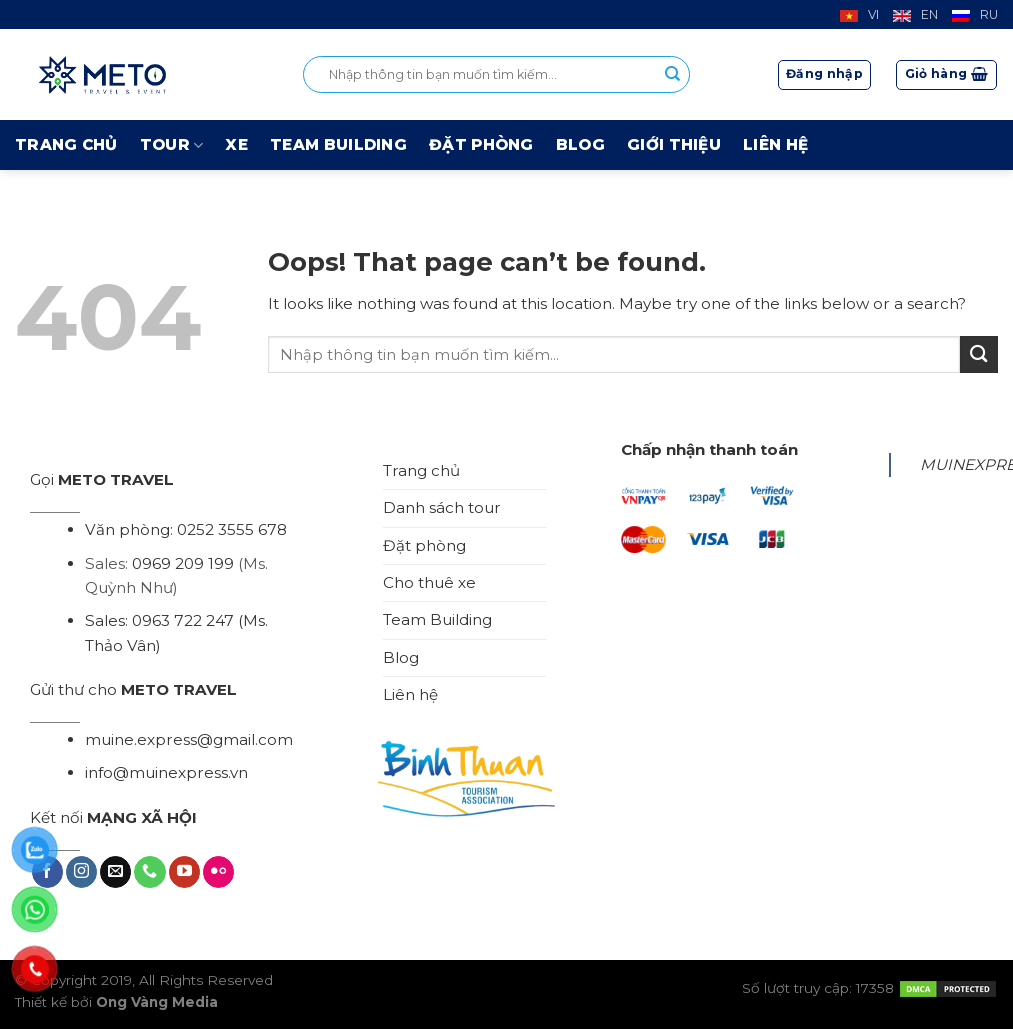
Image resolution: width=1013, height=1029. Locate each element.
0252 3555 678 (232, 529)
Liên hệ (775, 144)
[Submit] (979, 354)
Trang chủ (66, 144)
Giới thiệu (674, 144)
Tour (172, 145)
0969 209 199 (183, 563)
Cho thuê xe (429, 582)
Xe (236, 144)
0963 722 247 (183, 620)
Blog (580, 144)
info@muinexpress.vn (166, 772)
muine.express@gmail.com (189, 739)
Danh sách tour (442, 507)
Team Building (338, 144)
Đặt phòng (481, 144)
